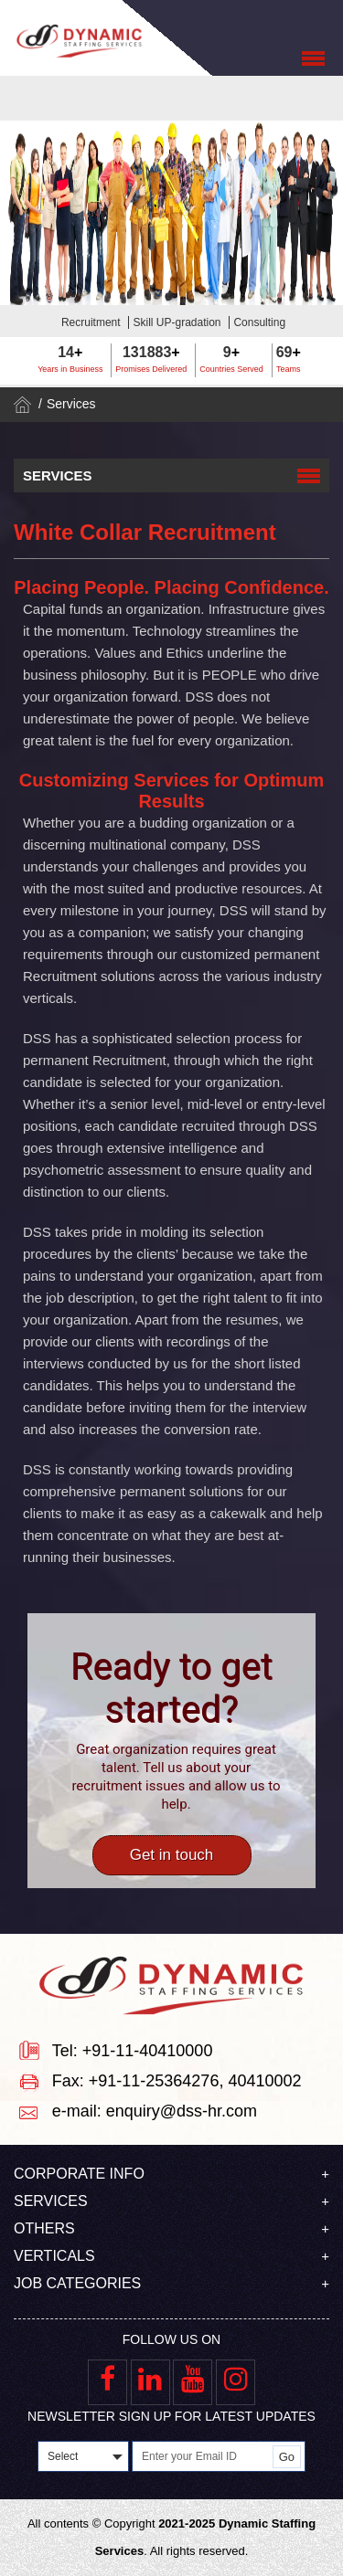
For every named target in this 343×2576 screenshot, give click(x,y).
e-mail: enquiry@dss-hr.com (154, 2111)
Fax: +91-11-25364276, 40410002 (177, 2081)
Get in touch (172, 1854)
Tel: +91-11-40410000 (132, 2051)
